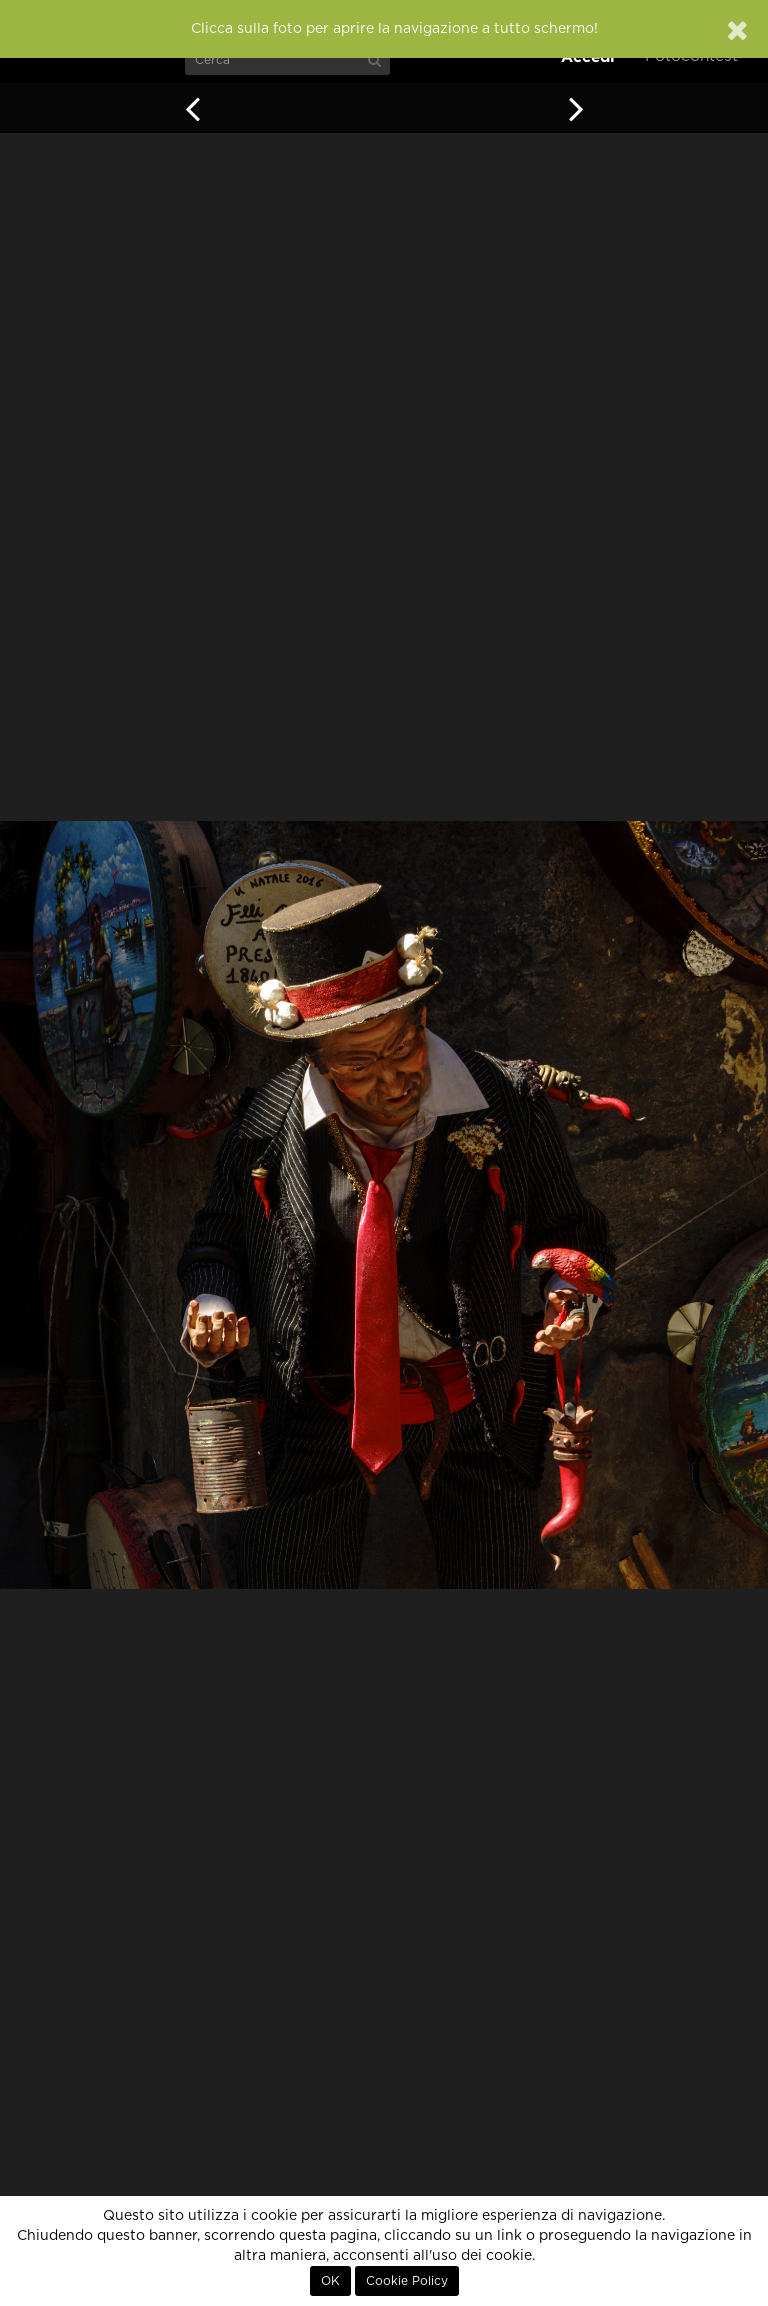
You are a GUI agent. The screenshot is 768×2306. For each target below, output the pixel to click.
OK (330, 2281)
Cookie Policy (407, 2281)
